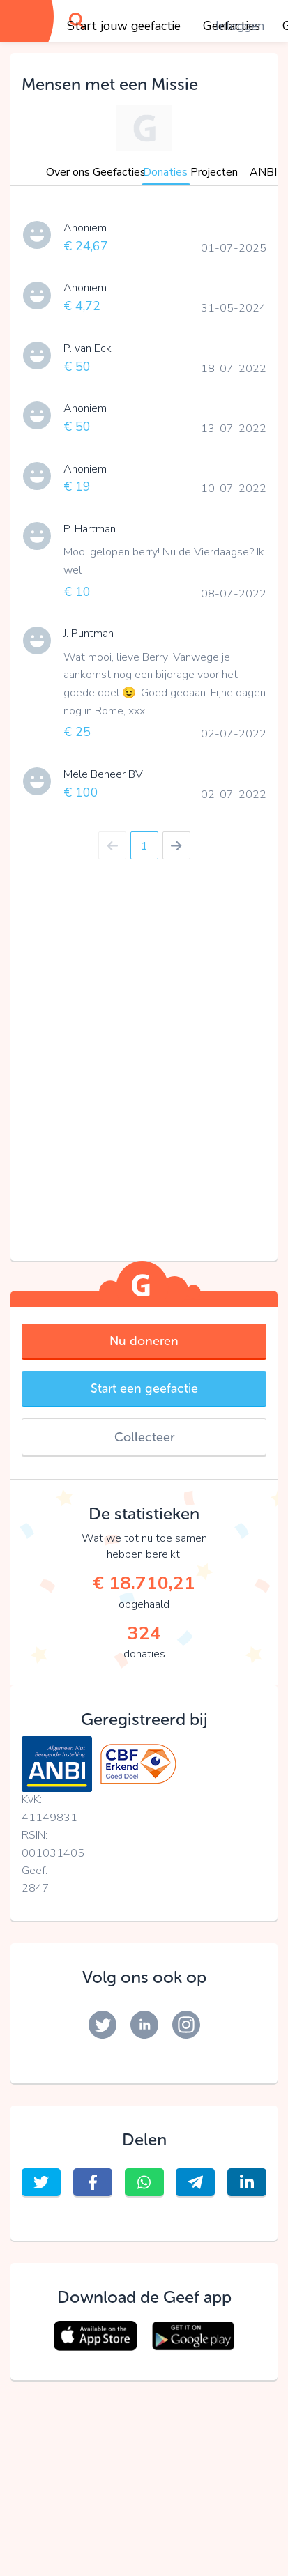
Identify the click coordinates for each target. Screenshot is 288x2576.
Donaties (165, 172)
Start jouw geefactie (124, 25)
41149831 (49, 1817)
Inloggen (239, 25)
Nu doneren (144, 1341)
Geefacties (119, 172)
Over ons (68, 172)
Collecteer (144, 1437)
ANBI (263, 172)
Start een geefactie (144, 1388)
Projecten (214, 172)
